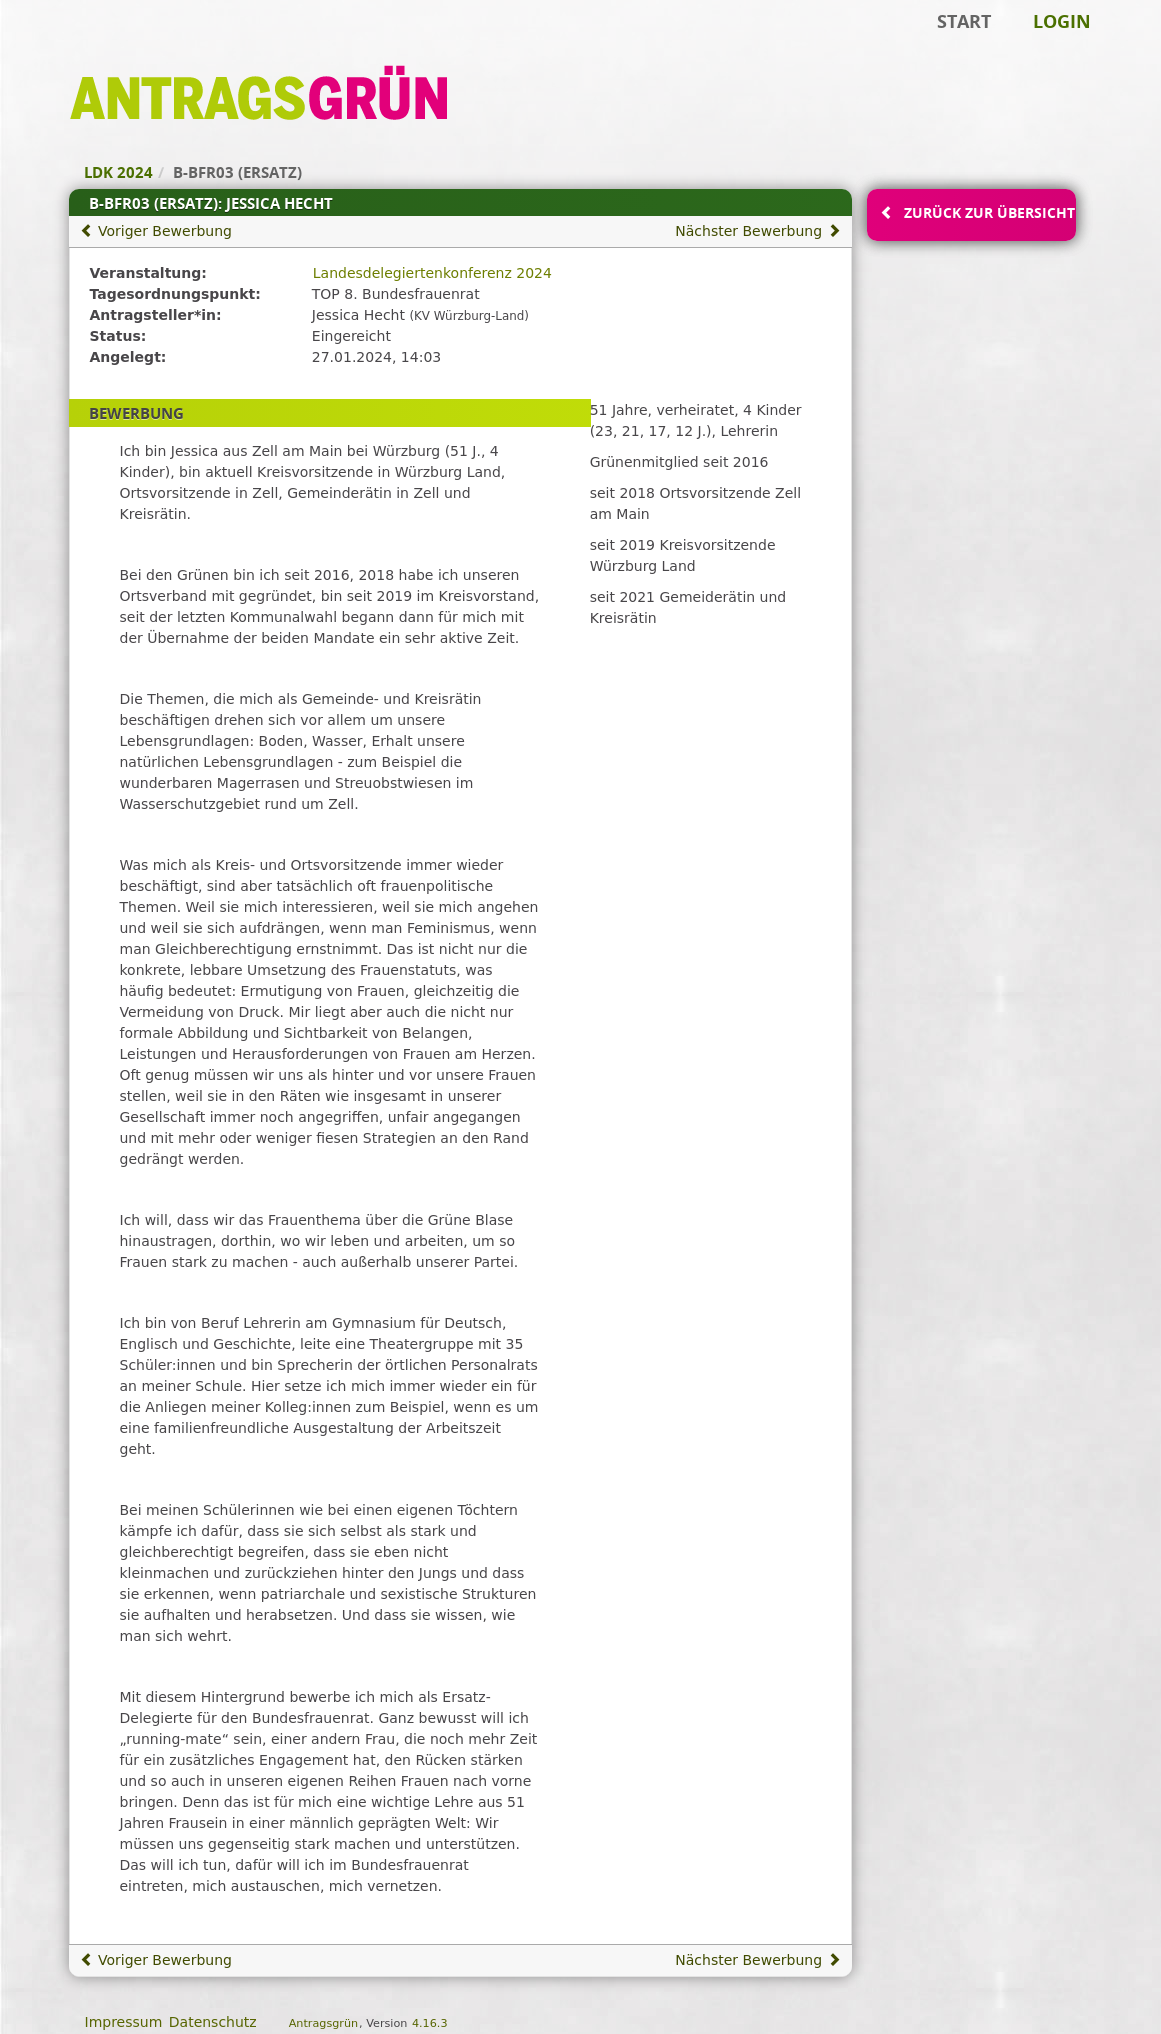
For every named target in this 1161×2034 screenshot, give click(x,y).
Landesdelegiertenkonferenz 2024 (432, 273)
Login (1062, 21)
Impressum (124, 2022)
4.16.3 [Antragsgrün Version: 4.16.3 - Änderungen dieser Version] (430, 2023)
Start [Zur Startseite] (964, 21)
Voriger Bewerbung (156, 231)
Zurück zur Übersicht (989, 212)
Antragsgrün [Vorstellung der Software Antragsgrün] (323, 2023)
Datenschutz (213, 2022)
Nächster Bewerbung (757, 231)
